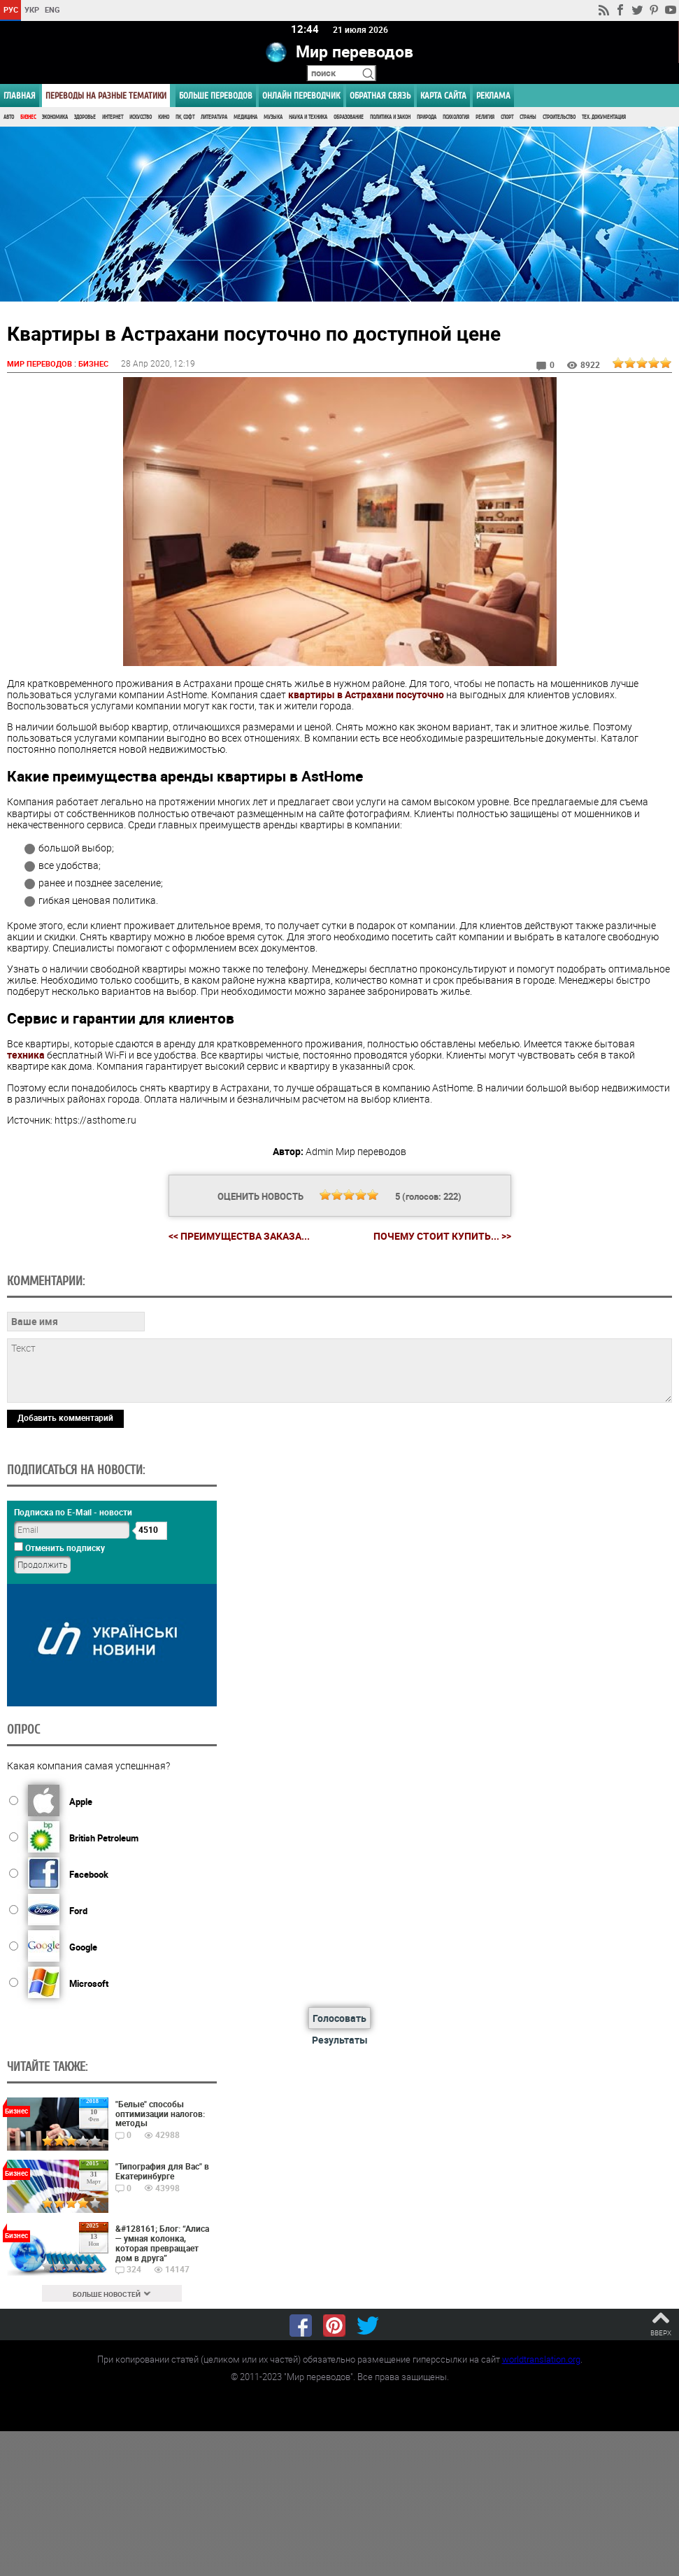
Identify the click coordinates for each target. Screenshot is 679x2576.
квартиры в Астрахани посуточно (366, 695)
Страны (528, 117)
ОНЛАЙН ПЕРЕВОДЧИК (301, 95)
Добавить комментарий (65, 1418)
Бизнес (28, 117)
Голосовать (339, 2018)
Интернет (112, 117)
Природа (426, 117)
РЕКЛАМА (493, 95)
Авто (8, 117)
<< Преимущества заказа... (239, 1236)
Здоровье (85, 117)
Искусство (140, 117)
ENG (52, 9)
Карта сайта (443, 95)
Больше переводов (215, 95)
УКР (31, 9)
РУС (10, 9)
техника (26, 1055)
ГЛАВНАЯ (19, 95)
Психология (456, 117)
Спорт (507, 117)
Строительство (559, 117)
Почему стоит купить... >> (442, 1237)
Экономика (55, 117)
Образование (349, 117)
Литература (214, 117)
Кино (163, 117)
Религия (485, 117)
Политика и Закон (390, 117)
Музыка (273, 117)
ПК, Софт (185, 117)
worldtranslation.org (541, 2360)
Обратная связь (380, 95)
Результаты (340, 2040)
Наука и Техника (308, 117)
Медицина (245, 117)
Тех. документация (604, 117)
